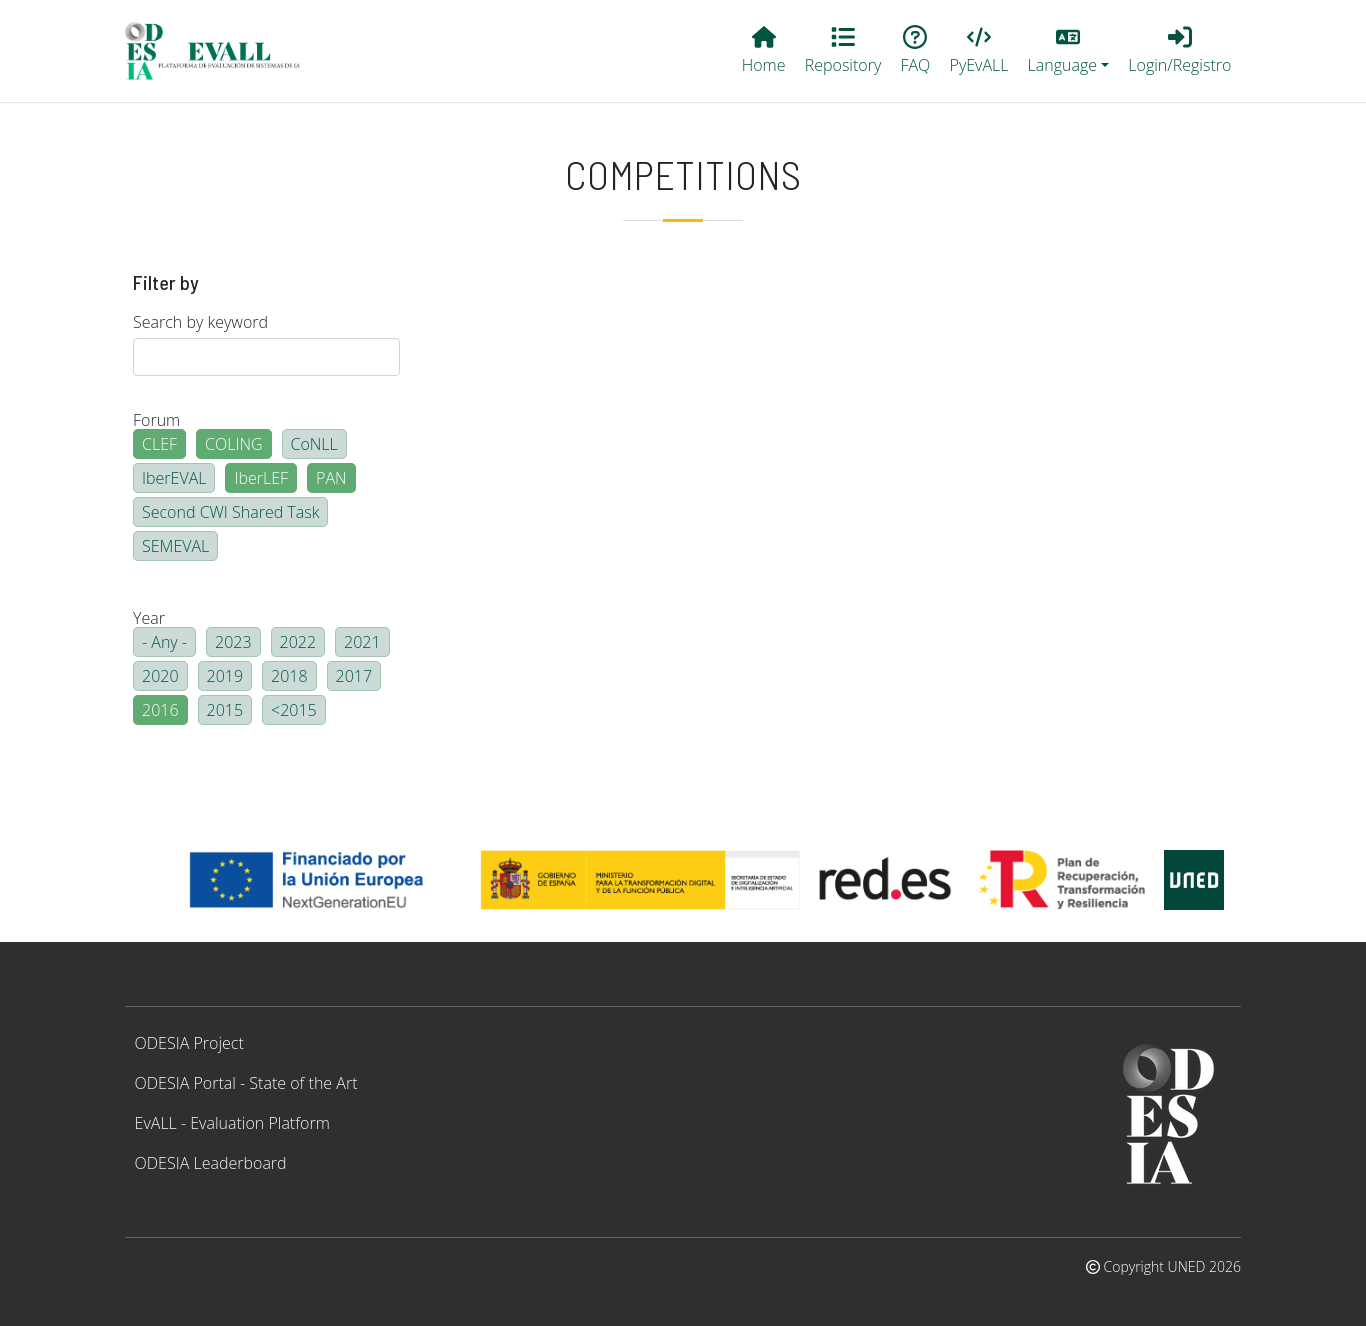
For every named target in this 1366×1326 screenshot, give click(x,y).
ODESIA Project (189, 1043)
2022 (298, 642)
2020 (160, 676)
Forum (156, 420)
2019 (225, 676)
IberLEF (261, 478)
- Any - (164, 642)
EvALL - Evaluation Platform (232, 1123)
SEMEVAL (175, 546)
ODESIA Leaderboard (211, 1163)
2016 (160, 710)
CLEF (159, 444)
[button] (1068, 51)
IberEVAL (174, 478)
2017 (354, 676)
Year (149, 618)
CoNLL (314, 444)
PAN (331, 478)
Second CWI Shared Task (230, 512)
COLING (234, 444)
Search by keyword (200, 322)
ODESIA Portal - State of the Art (246, 1083)
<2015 (294, 710)
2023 (233, 642)
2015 (225, 710)
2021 (362, 642)
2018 (289, 676)
